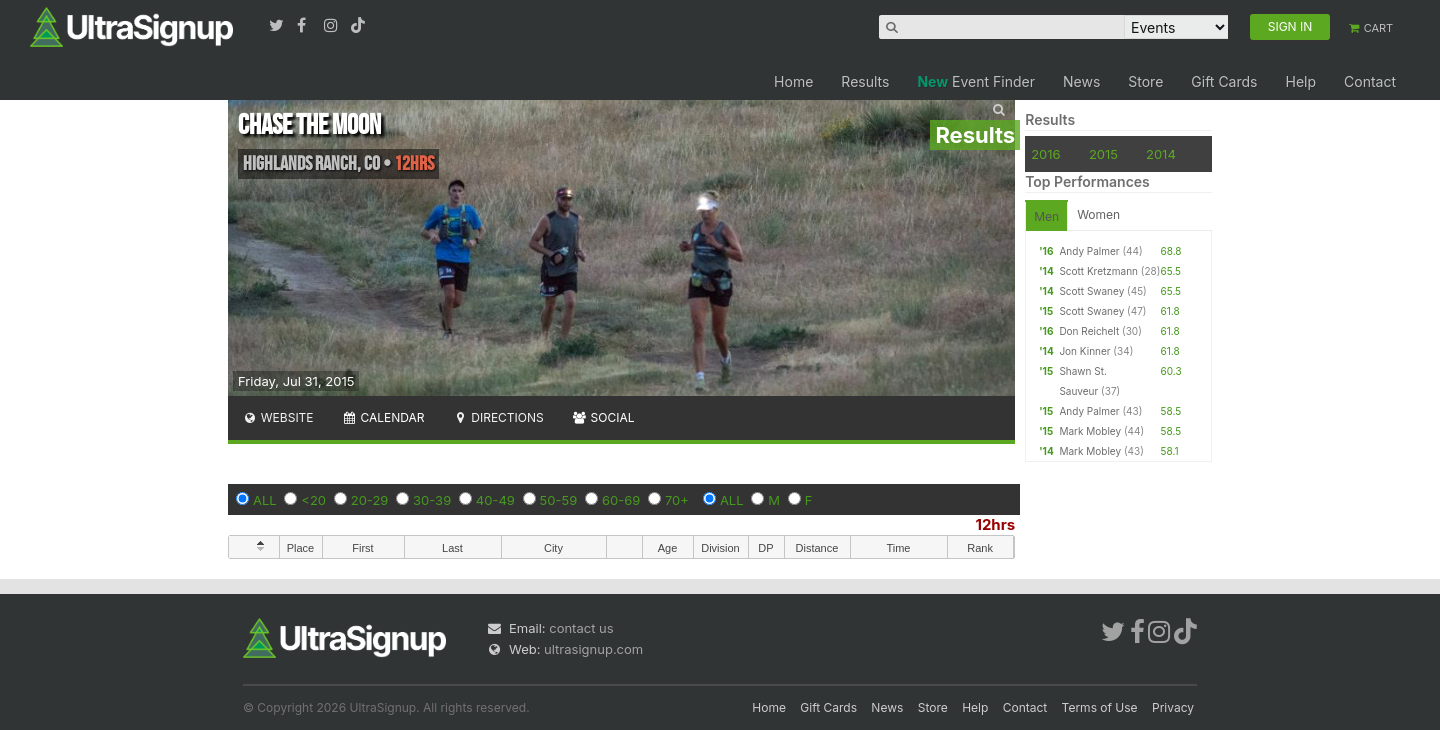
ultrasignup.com (593, 649)
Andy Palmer (1089, 251)
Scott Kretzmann (1098, 271)
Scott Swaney (1091, 291)
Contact (1370, 81)
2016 (1045, 154)
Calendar (383, 417)
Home (793, 81)
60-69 (621, 500)
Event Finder (976, 81)
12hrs (995, 524)
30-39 (432, 500)
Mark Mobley (1090, 431)
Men (1046, 216)
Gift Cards (1224, 81)
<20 (313, 500)
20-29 (370, 500)
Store (1145, 81)
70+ (677, 500)
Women (1098, 214)
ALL (265, 500)
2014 (1161, 154)
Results (865, 81)
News (1081, 81)
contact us (581, 628)
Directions (497, 417)
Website (278, 417)
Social (603, 417)
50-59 (559, 500)
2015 (1103, 154)
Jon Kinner (1084, 351)
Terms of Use (1100, 707)
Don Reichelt (1089, 331)
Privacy (1173, 707)
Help (1300, 81)
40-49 (495, 500)
